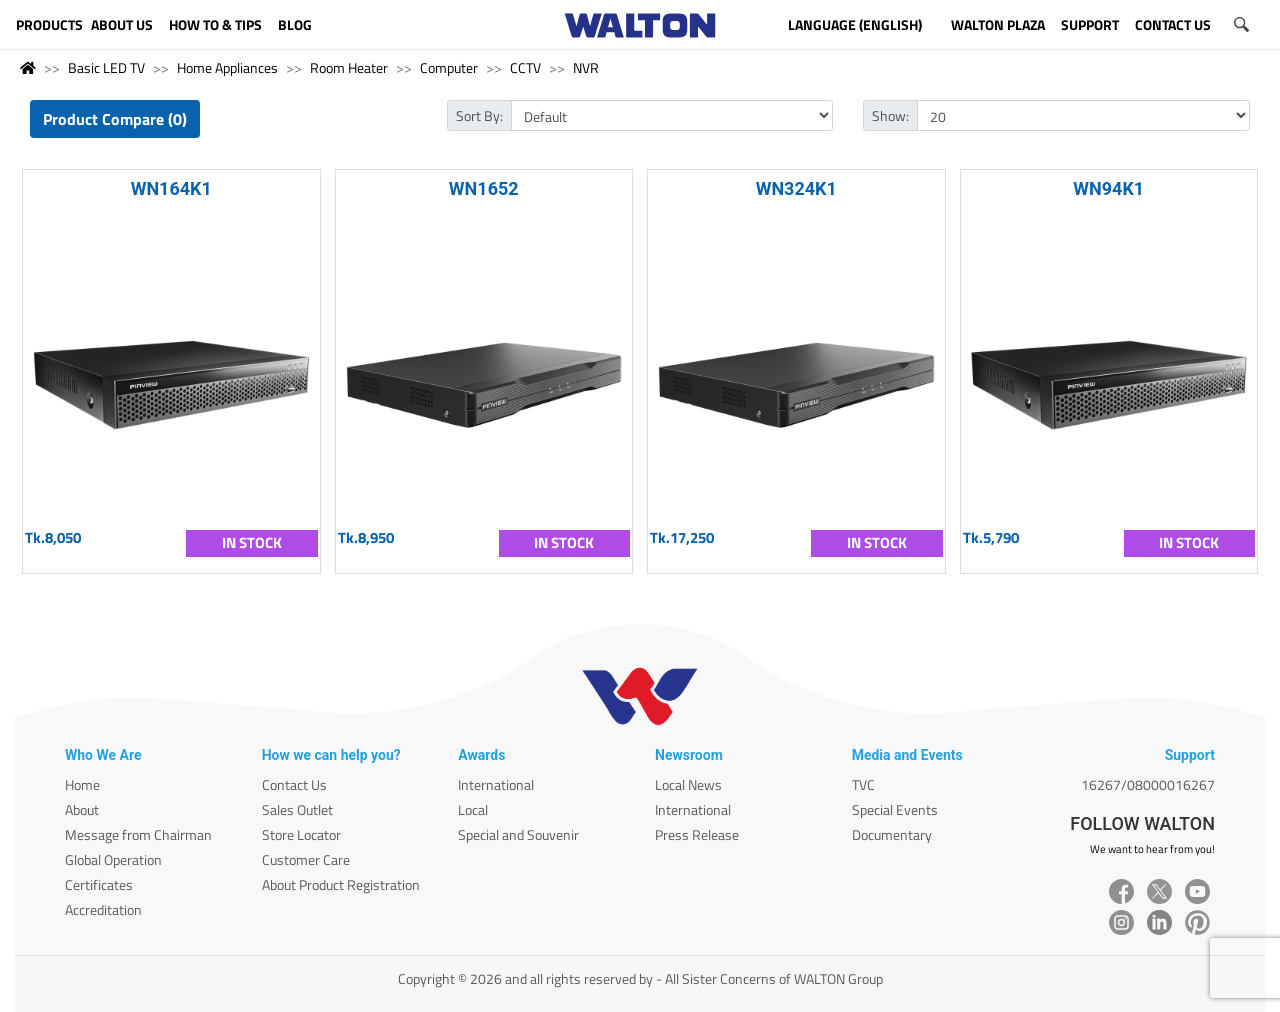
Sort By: (479, 115)
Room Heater (349, 67)
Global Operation (113, 859)
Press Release (697, 834)
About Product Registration (341, 884)
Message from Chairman (138, 834)
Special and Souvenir (518, 834)
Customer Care (306, 859)
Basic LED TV (106, 67)
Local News (688, 784)
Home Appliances (227, 67)
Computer (449, 67)
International (496, 784)
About (82, 809)
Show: (890, 115)
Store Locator (301, 834)
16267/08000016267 (1148, 784)
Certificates (99, 884)
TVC (863, 784)
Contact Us (294, 784)
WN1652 (484, 188)
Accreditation (103, 909)
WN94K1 (1108, 188)
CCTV (525, 67)
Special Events (895, 809)
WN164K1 (171, 188)
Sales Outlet (297, 809)
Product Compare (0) (115, 119)
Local (473, 809)
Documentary (892, 834)
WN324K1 (796, 188)
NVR (586, 67)
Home (82, 784)
